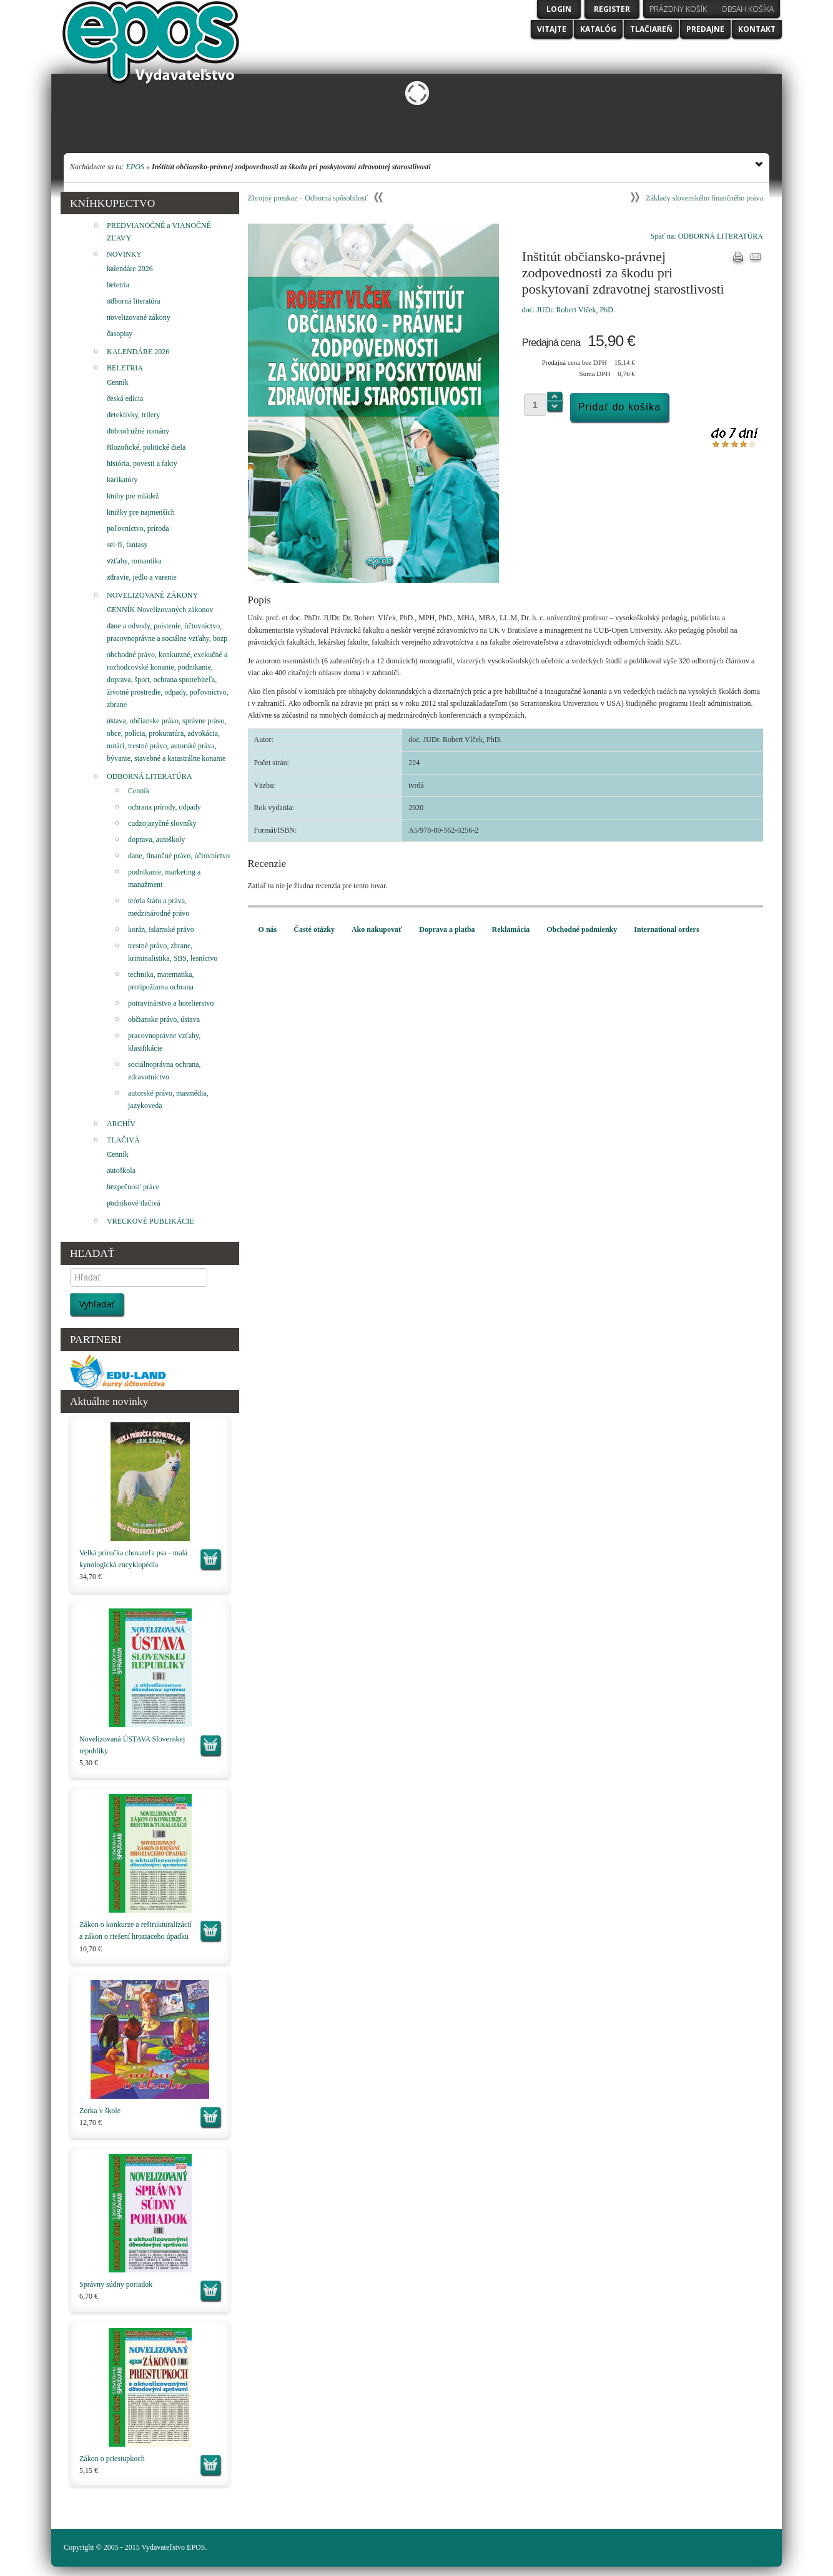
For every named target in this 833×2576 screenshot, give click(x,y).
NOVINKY (124, 254)
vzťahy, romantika (134, 561)
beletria (118, 284)
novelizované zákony (138, 317)
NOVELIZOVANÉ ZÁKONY (152, 595)
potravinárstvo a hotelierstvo (171, 1003)
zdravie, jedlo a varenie (142, 577)
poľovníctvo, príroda (138, 528)
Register (612, 9)
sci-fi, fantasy (127, 544)
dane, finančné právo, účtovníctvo (179, 855)
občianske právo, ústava (164, 1019)
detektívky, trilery (133, 414)
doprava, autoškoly (156, 839)
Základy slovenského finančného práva (704, 198)
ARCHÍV (121, 1123)
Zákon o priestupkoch (112, 2458)
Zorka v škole (100, 2110)
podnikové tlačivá (133, 1203)
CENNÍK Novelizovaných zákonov (160, 609)
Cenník (118, 382)
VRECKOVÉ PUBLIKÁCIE (150, 1221)
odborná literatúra (133, 301)
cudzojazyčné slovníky (162, 823)
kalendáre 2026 (130, 268)
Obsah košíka (747, 9)
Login (558, 9)
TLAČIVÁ (123, 1140)
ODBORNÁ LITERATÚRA (149, 776)
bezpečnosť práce (133, 1186)
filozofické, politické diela (146, 447)
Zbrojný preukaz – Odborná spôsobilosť (308, 198)
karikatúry (122, 479)
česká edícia (125, 398)
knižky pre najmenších (141, 512)
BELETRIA (125, 368)
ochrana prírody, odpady (164, 807)
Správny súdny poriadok (115, 2284)
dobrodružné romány (138, 431)
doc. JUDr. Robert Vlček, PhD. (568, 309)
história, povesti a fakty (142, 463)
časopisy (119, 333)
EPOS (135, 166)
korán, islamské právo (161, 929)
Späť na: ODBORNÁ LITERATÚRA (707, 236)
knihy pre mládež (133, 496)
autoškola (121, 1170)
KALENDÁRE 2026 (138, 351)
